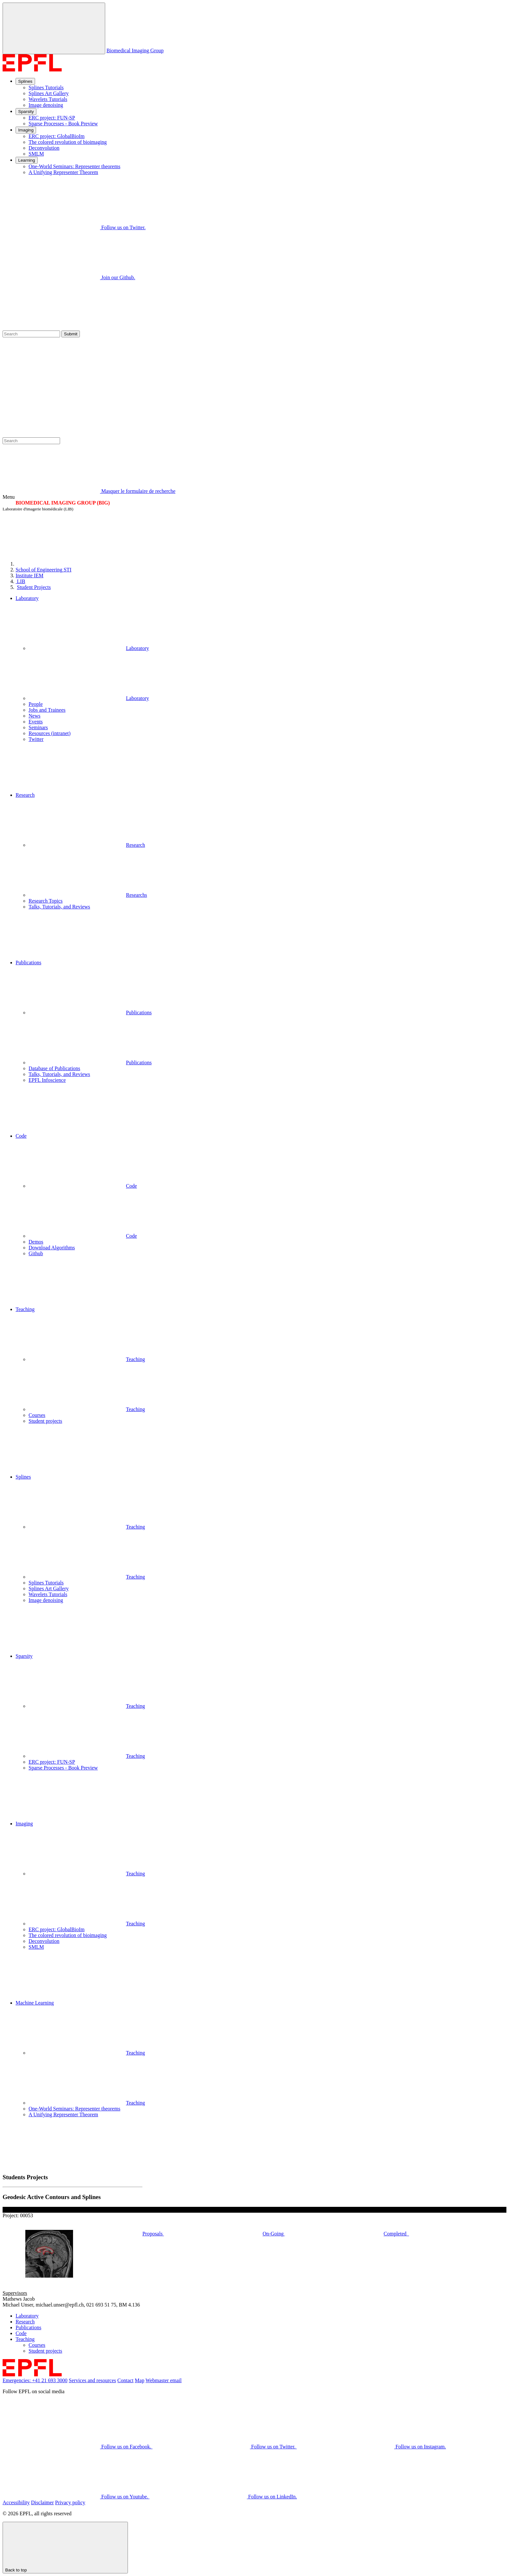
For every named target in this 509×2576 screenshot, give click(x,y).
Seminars (38, 727)
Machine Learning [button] (35, 2003)
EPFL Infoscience (47, 1080)
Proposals (202, 2233)
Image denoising (46, 105)
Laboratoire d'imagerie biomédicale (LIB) (38, 508)
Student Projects (34, 587)
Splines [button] (23, 1477)
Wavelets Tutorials (48, 99)
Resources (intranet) (49, 733)
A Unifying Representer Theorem (63, 172)
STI (43, 569)
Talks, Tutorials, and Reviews (59, 906)
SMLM (36, 153)
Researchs (88, 895)
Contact (126, 2380)
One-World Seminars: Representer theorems (74, 166)
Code (83, 1186)
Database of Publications (54, 1068)
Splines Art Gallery (49, 93)
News (34, 716)
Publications (90, 1012)
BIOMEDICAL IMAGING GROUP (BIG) (63, 503)
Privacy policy (70, 2502)
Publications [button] (28, 962)
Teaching (87, 1359)
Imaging (25, 130)
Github (36, 1253)
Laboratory (89, 648)
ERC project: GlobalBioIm (56, 136)
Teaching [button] (25, 1309)
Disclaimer (42, 2502)
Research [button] (25, 795)
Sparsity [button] (24, 1656)
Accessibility (16, 2502)
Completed (445, 2233)
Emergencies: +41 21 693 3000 (35, 2380)
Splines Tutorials (46, 87)
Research (87, 845)
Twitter (36, 739)
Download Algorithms (52, 1247)
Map (139, 2380)
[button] (261, 767)
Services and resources (92, 2380)
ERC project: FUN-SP (52, 117)
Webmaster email (163, 2380)
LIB (20, 581)
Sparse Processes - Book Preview (63, 123)
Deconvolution (44, 148)
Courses (37, 1415)
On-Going (322, 2233)
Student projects (45, 1421)
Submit (70, 333)
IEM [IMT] (29, 575)
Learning (26, 160)
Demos (36, 1241)
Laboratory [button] (27, 598)
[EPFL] (64, 564)
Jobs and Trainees (47, 710)
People (36, 704)
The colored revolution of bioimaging (68, 142)
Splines (25, 81)
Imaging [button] (24, 1823)
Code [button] (21, 1136)
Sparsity (26, 111)
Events (36, 721)
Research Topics (46, 901)
